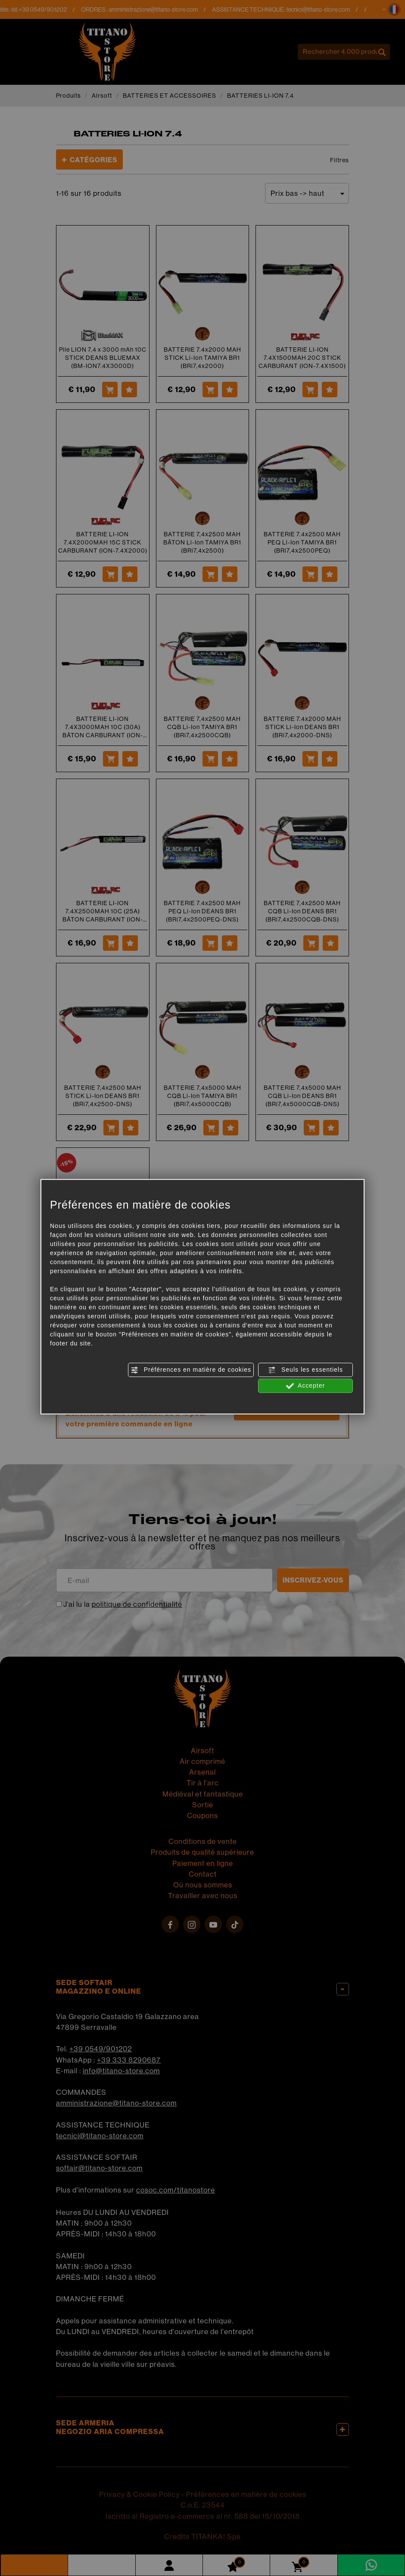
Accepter (305, 1386)
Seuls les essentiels (305, 1370)
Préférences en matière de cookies (191, 1370)
